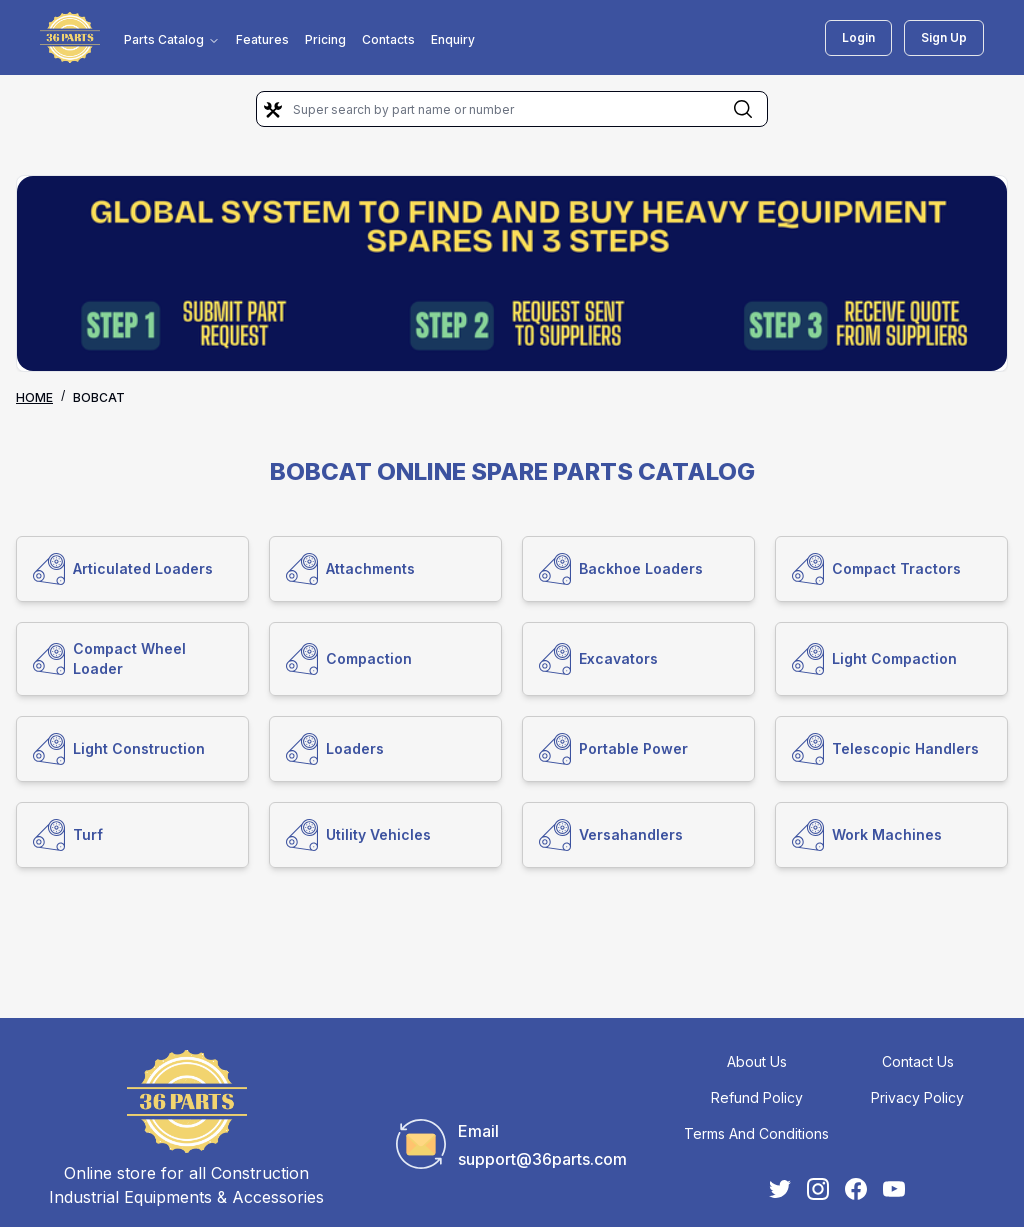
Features (262, 39)
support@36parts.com (542, 1159)
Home (34, 397)
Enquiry (453, 39)
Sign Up (944, 37)
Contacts (388, 39)
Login (858, 37)
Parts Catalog (172, 39)
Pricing (325, 39)
